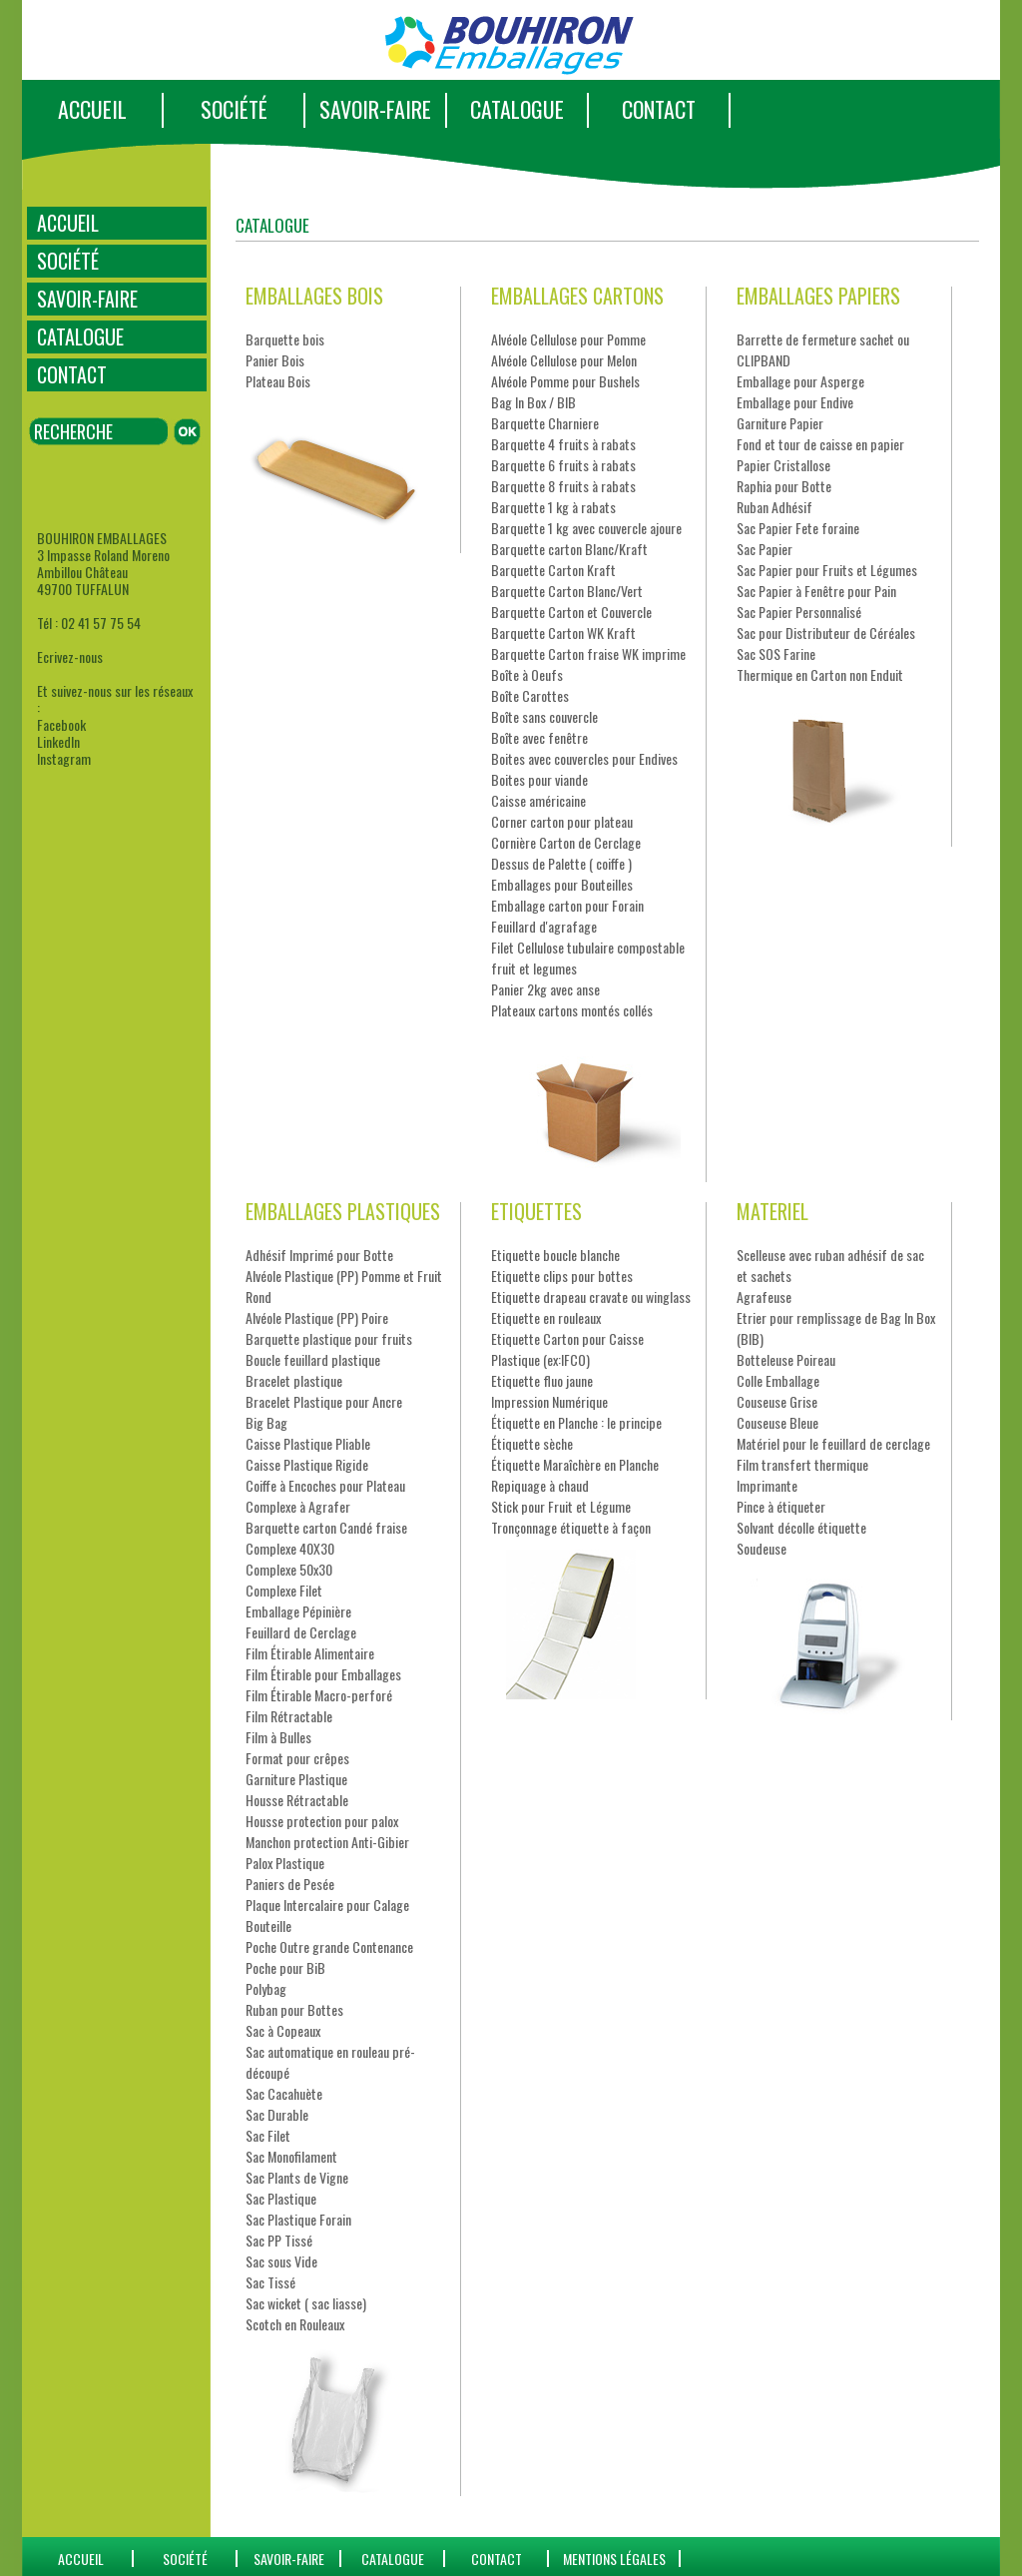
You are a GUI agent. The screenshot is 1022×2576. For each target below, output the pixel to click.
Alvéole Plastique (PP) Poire (317, 1317)
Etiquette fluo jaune (542, 1380)
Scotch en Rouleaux (295, 2323)
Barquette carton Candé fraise (326, 1527)
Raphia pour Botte (784, 485)
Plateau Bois (278, 380)
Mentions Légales (614, 2558)
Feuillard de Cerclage (301, 1631)
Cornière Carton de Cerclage (566, 842)
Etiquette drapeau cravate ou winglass (591, 1296)
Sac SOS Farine (776, 653)
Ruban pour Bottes (294, 2009)
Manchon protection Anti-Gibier (327, 1841)
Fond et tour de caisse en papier (820, 443)
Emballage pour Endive (795, 401)
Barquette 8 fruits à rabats (563, 485)
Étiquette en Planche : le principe (576, 1422)
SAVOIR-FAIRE (375, 109)
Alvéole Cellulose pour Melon (564, 359)
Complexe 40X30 (290, 1548)
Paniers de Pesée (290, 1883)
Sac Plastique (281, 2198)
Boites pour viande (539, 779)
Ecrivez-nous (70, 656)
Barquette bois (285, 338)
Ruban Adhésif (774, 506)
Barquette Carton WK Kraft (563, 632)
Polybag (266, 1988)
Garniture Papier (780, 422)
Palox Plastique (285, 1862)
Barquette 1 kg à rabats (553, 506)
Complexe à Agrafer (298, 1506)
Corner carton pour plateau (562, 821)
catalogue (392, 2558)
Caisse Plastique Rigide (307, 1464)
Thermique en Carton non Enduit (820, 674)
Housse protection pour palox (322, 1820)
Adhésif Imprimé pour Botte (319, 1254)
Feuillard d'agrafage (544, 926)
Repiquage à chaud (540, 1485)
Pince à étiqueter (781, 1506)
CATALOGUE (517, 109)
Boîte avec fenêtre (539, 737)
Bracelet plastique (294, 1380)
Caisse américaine (538, 800)
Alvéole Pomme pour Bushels (565, 380)
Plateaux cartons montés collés (572, 1009)
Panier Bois (275, 359)
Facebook (61, 724)
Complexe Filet (284, 1590)
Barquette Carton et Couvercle (571, 611)
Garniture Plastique (296, 1778)
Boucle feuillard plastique (313, 1359)
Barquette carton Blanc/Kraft (569, 548)
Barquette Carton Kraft (553, 569)
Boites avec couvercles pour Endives (584, 758)
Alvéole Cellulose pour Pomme (568, 338)
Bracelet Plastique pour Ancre (324, 1401)
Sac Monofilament (291, 2156)
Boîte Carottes (530, 695)
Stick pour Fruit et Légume (561, 1506)
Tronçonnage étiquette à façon (571, 1527)
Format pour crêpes (297, 1757)
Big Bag (266, 1422)
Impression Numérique (549, 1401)
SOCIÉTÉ (234, 109)
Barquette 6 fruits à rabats (563, 464)
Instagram (64, 758)
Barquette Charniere (545, 422)
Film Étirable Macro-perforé (319, 1694)
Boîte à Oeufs (527, 674)
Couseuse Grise (777, 1401)
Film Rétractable (289, 1715)
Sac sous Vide (281, 2261)
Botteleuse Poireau (786, 1359)
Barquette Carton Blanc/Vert (567, 590)
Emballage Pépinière (298, 1611)
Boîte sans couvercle (544, 716)
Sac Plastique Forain (298, 2219)
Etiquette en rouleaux (546, 1317)
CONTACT (659, 109)
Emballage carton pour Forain (567, 905)
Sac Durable (277, 2114)
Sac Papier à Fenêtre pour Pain (816, 590)
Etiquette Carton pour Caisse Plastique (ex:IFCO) (567, 1349)
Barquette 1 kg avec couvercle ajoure (586, 527)
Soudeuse (761, 1548)
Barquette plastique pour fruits (329, 1338)
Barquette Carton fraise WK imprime (588, 653)
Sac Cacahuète (284, 2093)
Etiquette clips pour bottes (562, 1275)
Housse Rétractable (297, 1799)
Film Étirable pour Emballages (323, 1673)
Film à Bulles (278, 1736)
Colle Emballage (778, 1380)
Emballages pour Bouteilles (562, 884)
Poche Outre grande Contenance (329, 1946)
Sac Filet (268, 2135)
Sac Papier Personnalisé (799, 611)
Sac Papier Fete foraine (798, 527)
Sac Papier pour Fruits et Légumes (827, 569)
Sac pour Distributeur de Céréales (826, 632)
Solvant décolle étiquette (801, 1527)
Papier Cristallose (783, 464)
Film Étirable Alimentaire (310, 1652)
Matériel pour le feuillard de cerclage (833, 1443)
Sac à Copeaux (283, 2030)
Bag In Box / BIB (533, 401)
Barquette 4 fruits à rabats (563, 443)
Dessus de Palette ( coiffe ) (561, 863)
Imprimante (767, 1485)
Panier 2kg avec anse (545, 988)
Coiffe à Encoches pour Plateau (325, 1485)
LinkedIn (58, 741)
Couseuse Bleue (777, 1422)
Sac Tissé (270, 2281)
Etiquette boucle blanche (555, 1254)
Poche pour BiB (285, 1967)
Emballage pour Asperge (800, 380)
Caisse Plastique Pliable (308, 1443)
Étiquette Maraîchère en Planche (575, 1464)
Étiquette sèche (532, 1443)
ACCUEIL (92, 109)
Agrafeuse (764, 1296)
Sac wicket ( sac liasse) (306, 2302)
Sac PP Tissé (279, 2240)
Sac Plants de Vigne (297, 2177)
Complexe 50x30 (289, 1569)
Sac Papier (764, 548)
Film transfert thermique (802, 1464)
